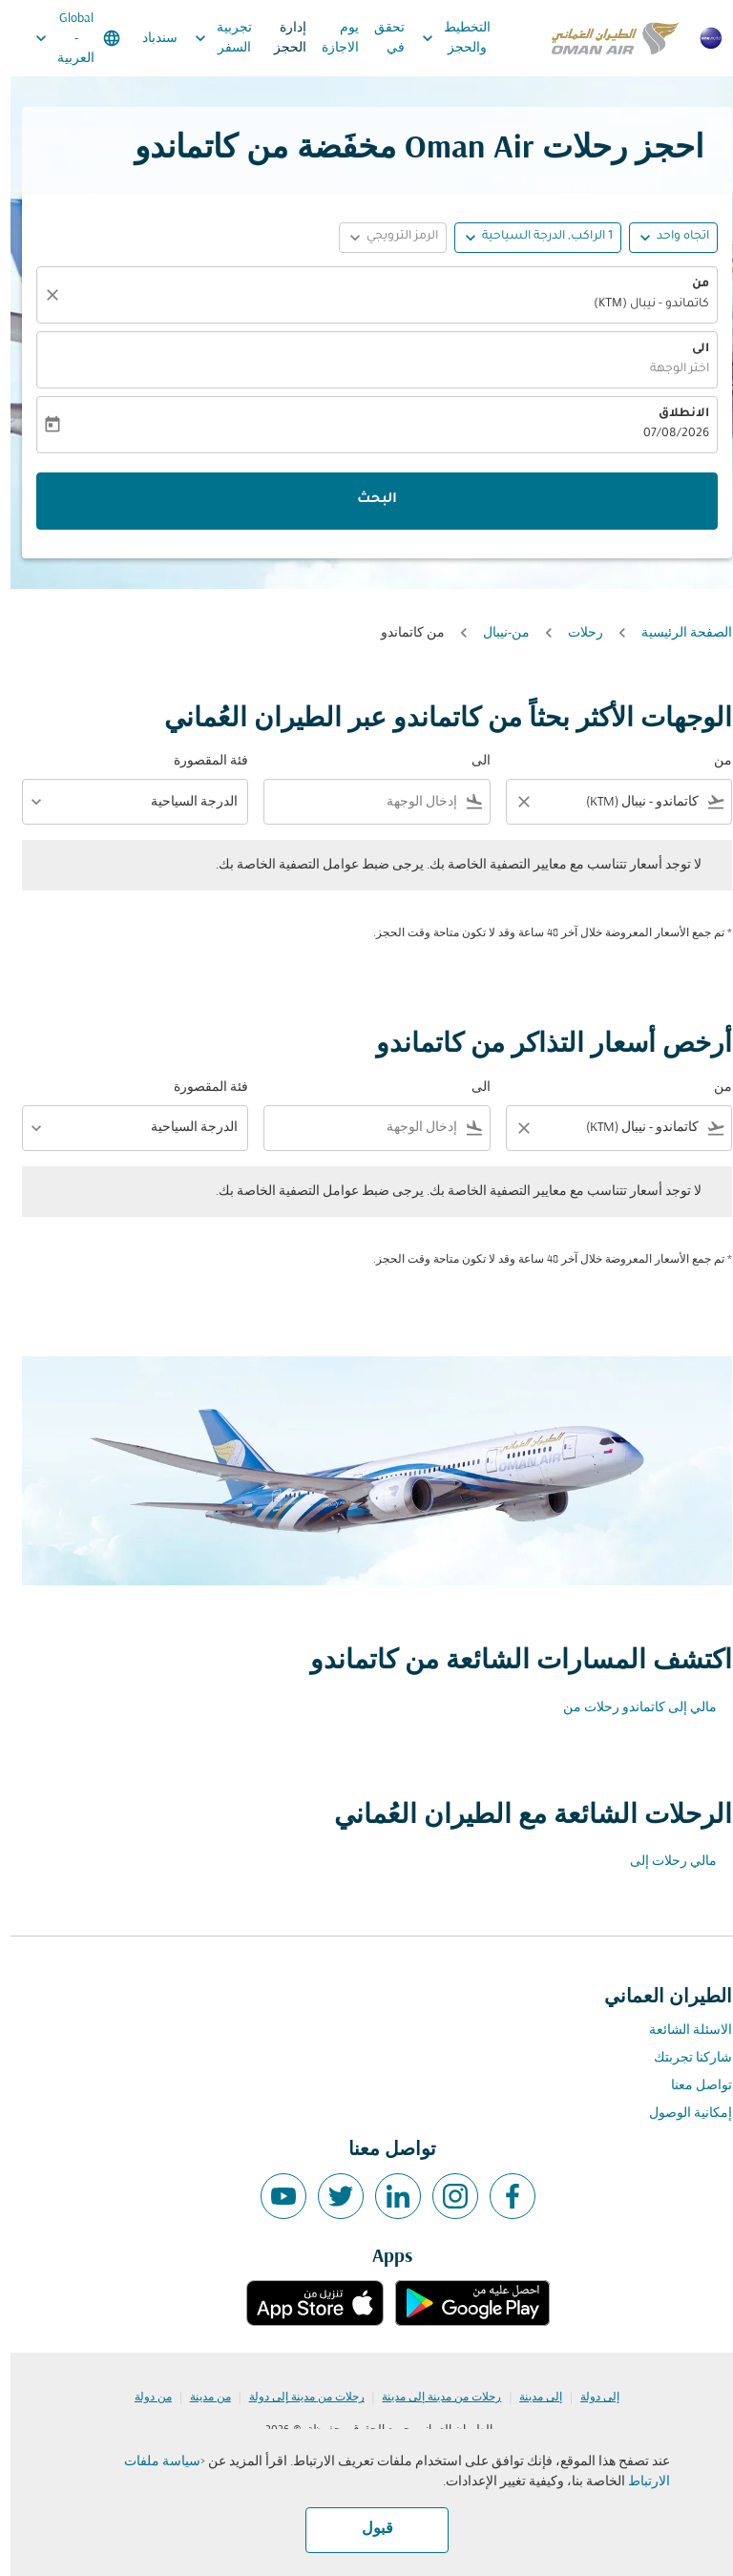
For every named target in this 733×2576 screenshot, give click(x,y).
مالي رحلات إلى (662, 1861)
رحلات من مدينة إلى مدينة (431, 2397)
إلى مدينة (530, 2397)
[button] (527, 237)
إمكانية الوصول (680, 2113)
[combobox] (621, 802)
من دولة (142, 2397)
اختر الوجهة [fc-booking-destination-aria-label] (669, 369)
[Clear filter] (512, 802)
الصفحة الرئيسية (676, 633)
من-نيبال (495, 633)
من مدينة (199, 2397)
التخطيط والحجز (441, 38)
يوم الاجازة (329, 38)
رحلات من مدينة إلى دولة (296, 2397)
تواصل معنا (691, 2086)
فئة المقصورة (200, 761)
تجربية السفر (208, 38)
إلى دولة (589, 2397)
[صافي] (39, 295)
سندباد (149, 38)
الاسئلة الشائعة (680, 2030)
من (690, 284)
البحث (366, 500)
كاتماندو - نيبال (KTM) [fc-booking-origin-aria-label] (641, 304)
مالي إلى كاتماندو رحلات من (629, 1708)
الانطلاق (673, 414)
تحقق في (379, 38)
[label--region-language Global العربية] (65, 38)
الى (690, 349)
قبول (367, 2529)
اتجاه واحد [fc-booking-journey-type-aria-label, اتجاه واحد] (672, 236)
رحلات (575, 633)
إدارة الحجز (279, 38)
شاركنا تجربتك (682, 2058)
